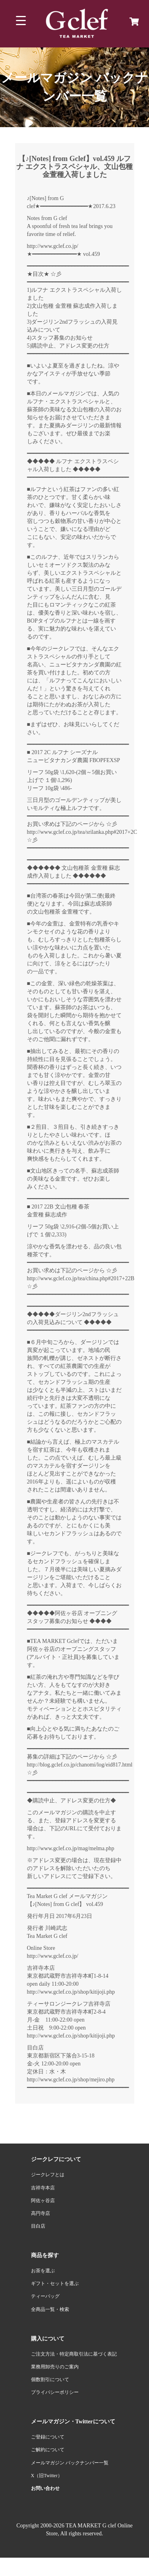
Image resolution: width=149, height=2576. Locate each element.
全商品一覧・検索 (50, 2309)
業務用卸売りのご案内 (55, 2367)
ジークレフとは (47, 2174)
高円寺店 (40, 2213)
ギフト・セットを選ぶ (55, 2283)
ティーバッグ (45, 2296)
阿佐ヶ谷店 (43, 2200)
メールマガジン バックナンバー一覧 (69, 2463)
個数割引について (50, 2379)
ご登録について (47, 2437)
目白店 (38, 2226)
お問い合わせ (45, 2488)
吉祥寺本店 (43, 2188)
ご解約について (47, 2449)
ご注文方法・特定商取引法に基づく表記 (74, 2354)
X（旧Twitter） (46, 2475)
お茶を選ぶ (43, 2270)
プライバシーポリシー (55, 2392)
